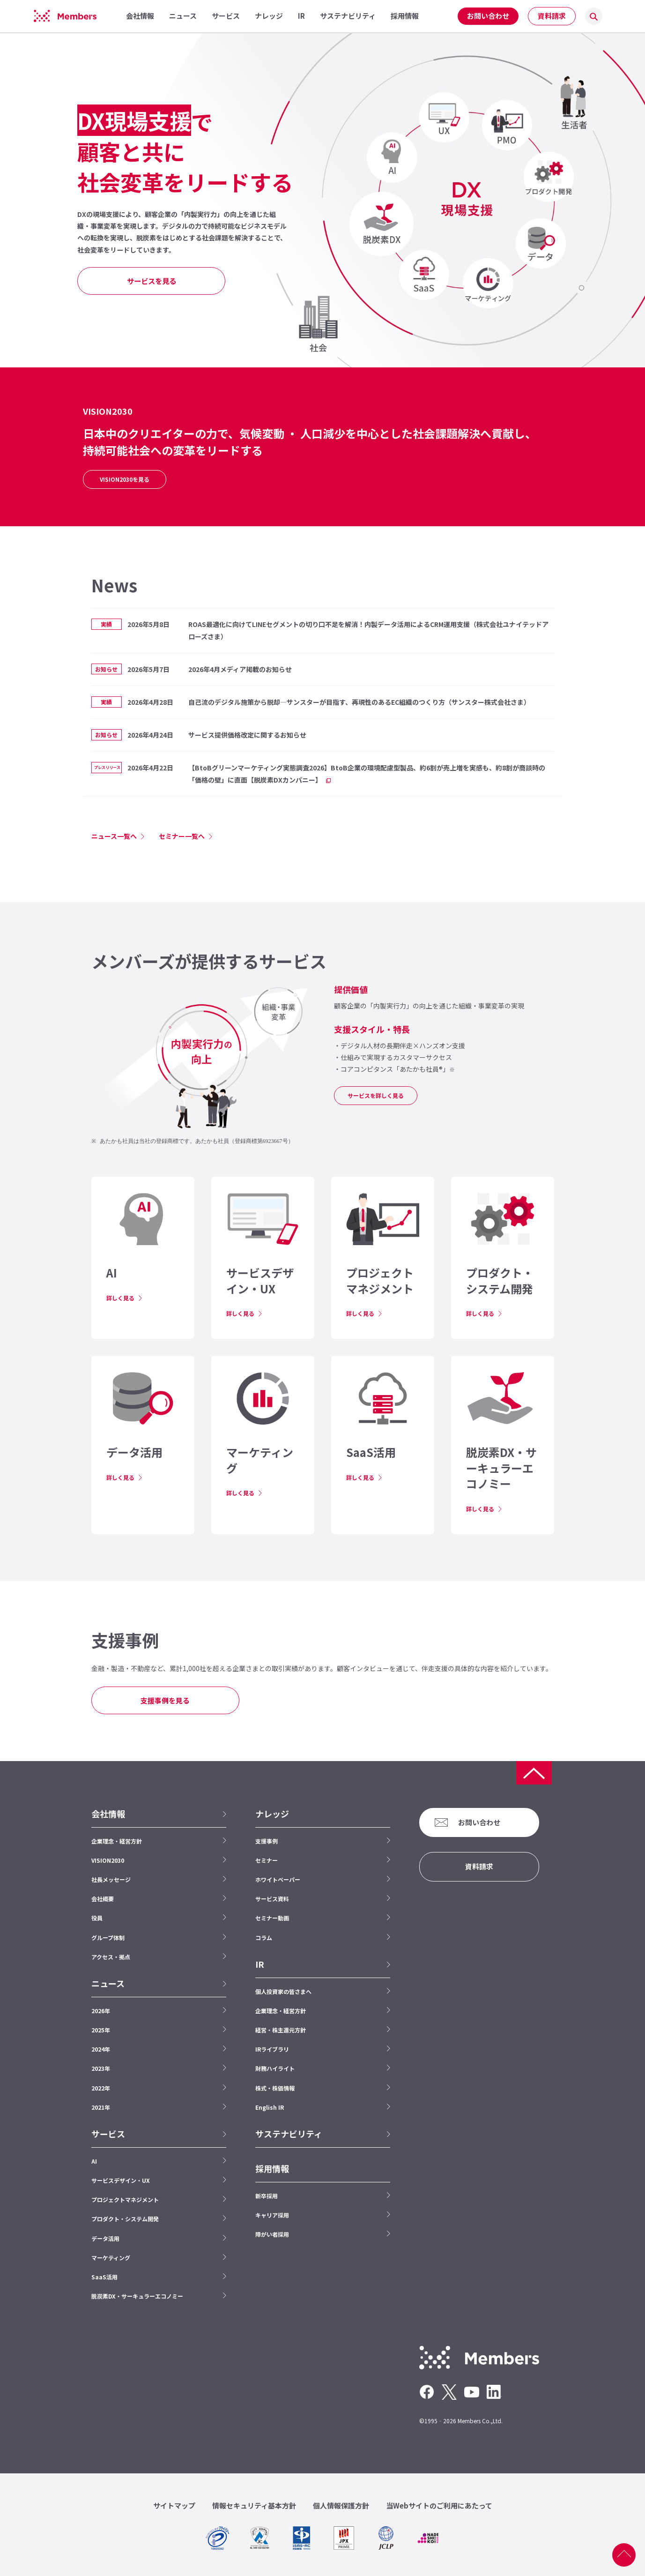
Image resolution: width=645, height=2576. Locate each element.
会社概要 (102, 1899)
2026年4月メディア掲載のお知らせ (240, 669)
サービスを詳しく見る (376, 1095)
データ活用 (105, 2238)
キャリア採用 (272, 2215)
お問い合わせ (488, 16)
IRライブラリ (272, 2049)
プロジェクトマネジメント (125, 2199)
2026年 (100, 2011)
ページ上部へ (624, 2555)
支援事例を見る (165, 1700)
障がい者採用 (272, 2234)
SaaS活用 (104, 2277)
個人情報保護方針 (341, 2505)
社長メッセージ (111, 1879)
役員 (97, 1918)
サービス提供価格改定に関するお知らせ (247, 734)
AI (94, 2161)
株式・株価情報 (275, 2088)
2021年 (100, 2107)
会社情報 (108, 1814)
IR (259, 1964)
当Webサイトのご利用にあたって (439, 2505)
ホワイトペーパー (277, 1879)
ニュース (108, 1983)
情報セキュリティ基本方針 (254, 2505)
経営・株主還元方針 (280, 2030)
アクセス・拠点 (110, 1957)
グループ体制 (108, 1937)
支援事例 (266, 1841)
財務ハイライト (275, 2068)
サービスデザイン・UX (120, 2180)
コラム (263, 1937)
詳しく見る (120, 1298)
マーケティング (110, 2258)
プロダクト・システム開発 (125, 2219)
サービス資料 (272, 1899)
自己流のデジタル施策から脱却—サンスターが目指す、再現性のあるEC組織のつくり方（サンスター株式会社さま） (359, 702)
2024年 (100, 2049)
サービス (108, 2134)
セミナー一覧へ (182, 836)
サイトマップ (174, 2505)
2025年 (100, 2030)
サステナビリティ (288, 2134)
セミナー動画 (272, 1918)
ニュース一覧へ (114, 836)
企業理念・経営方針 (116, 1841)
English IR (269, 2107)
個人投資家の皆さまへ (283, 1991)
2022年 (100, 2088)
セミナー (266, 1860)
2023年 (100, 2068)
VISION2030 (107, 1860)
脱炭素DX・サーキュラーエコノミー (137, 2296)
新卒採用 (266, 2196)
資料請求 (552, 16)
